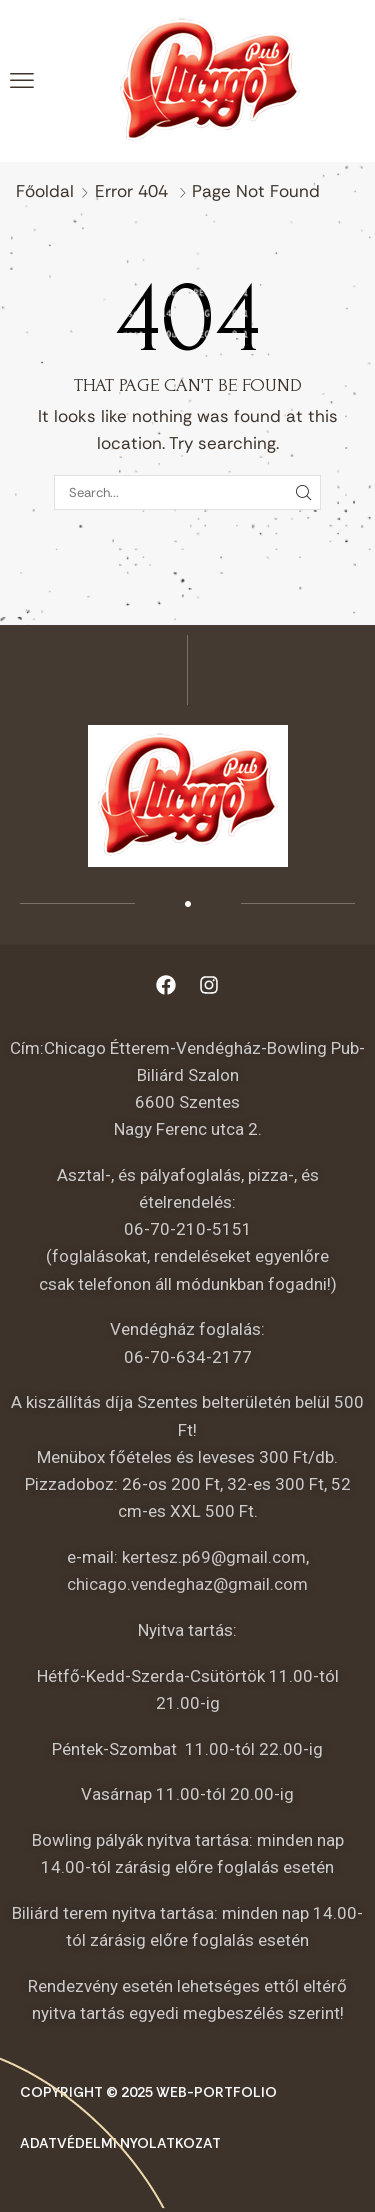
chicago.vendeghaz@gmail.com (187, 1584)
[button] (22, 81)
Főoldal (45, 191)
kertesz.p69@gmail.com (214, 1557)
